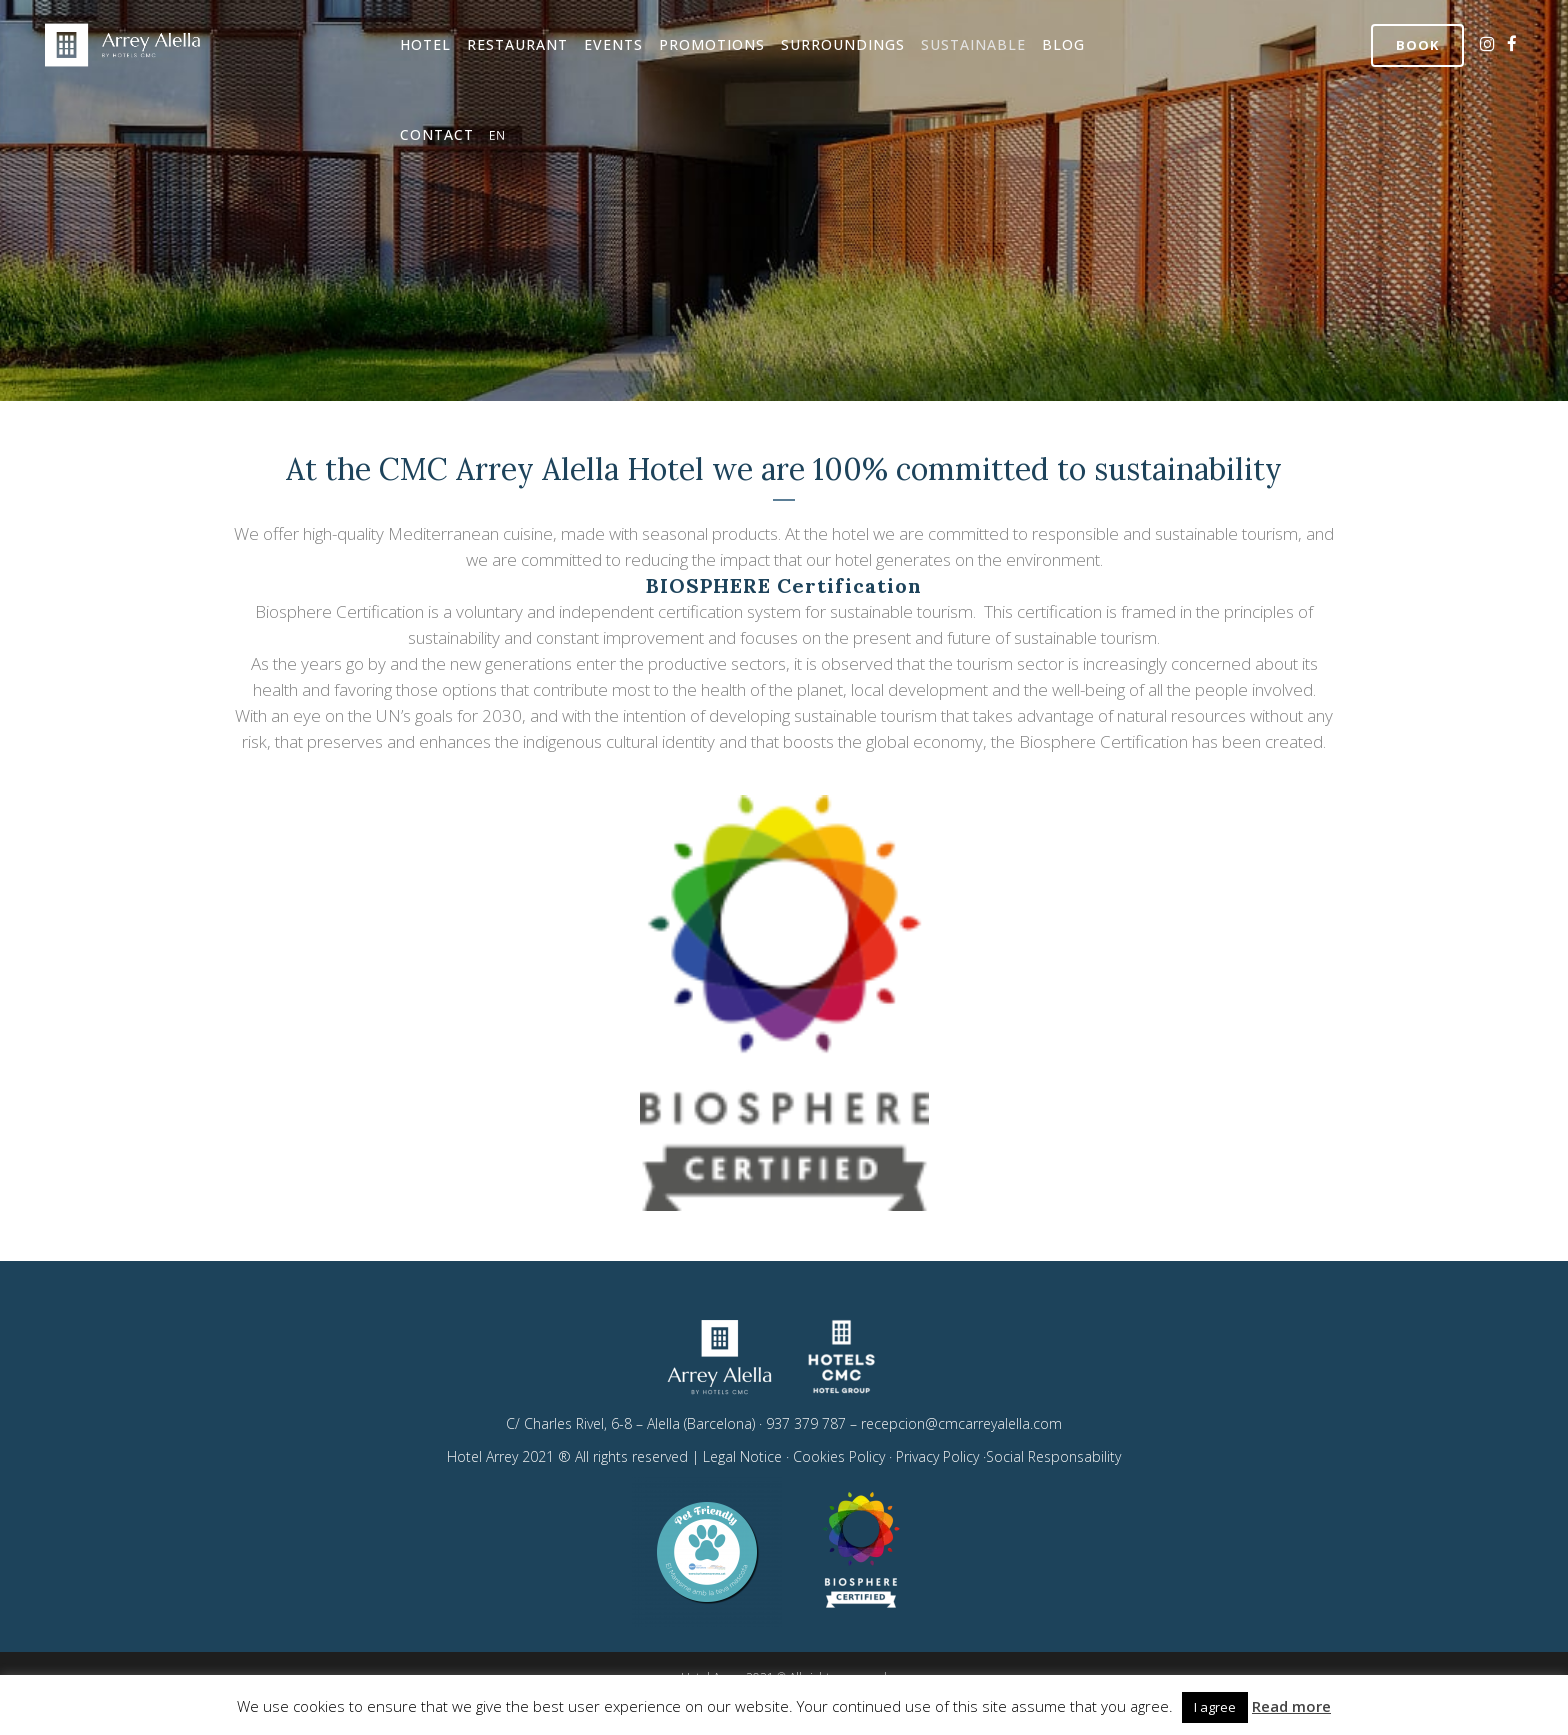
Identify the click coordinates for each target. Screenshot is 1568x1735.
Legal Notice (742, 1456)
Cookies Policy (839, 1456)
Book (1417, 45)
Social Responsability (1053, 1456)
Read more (1291, 1706)
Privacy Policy (939, 1456)
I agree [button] (1215, 1707)
